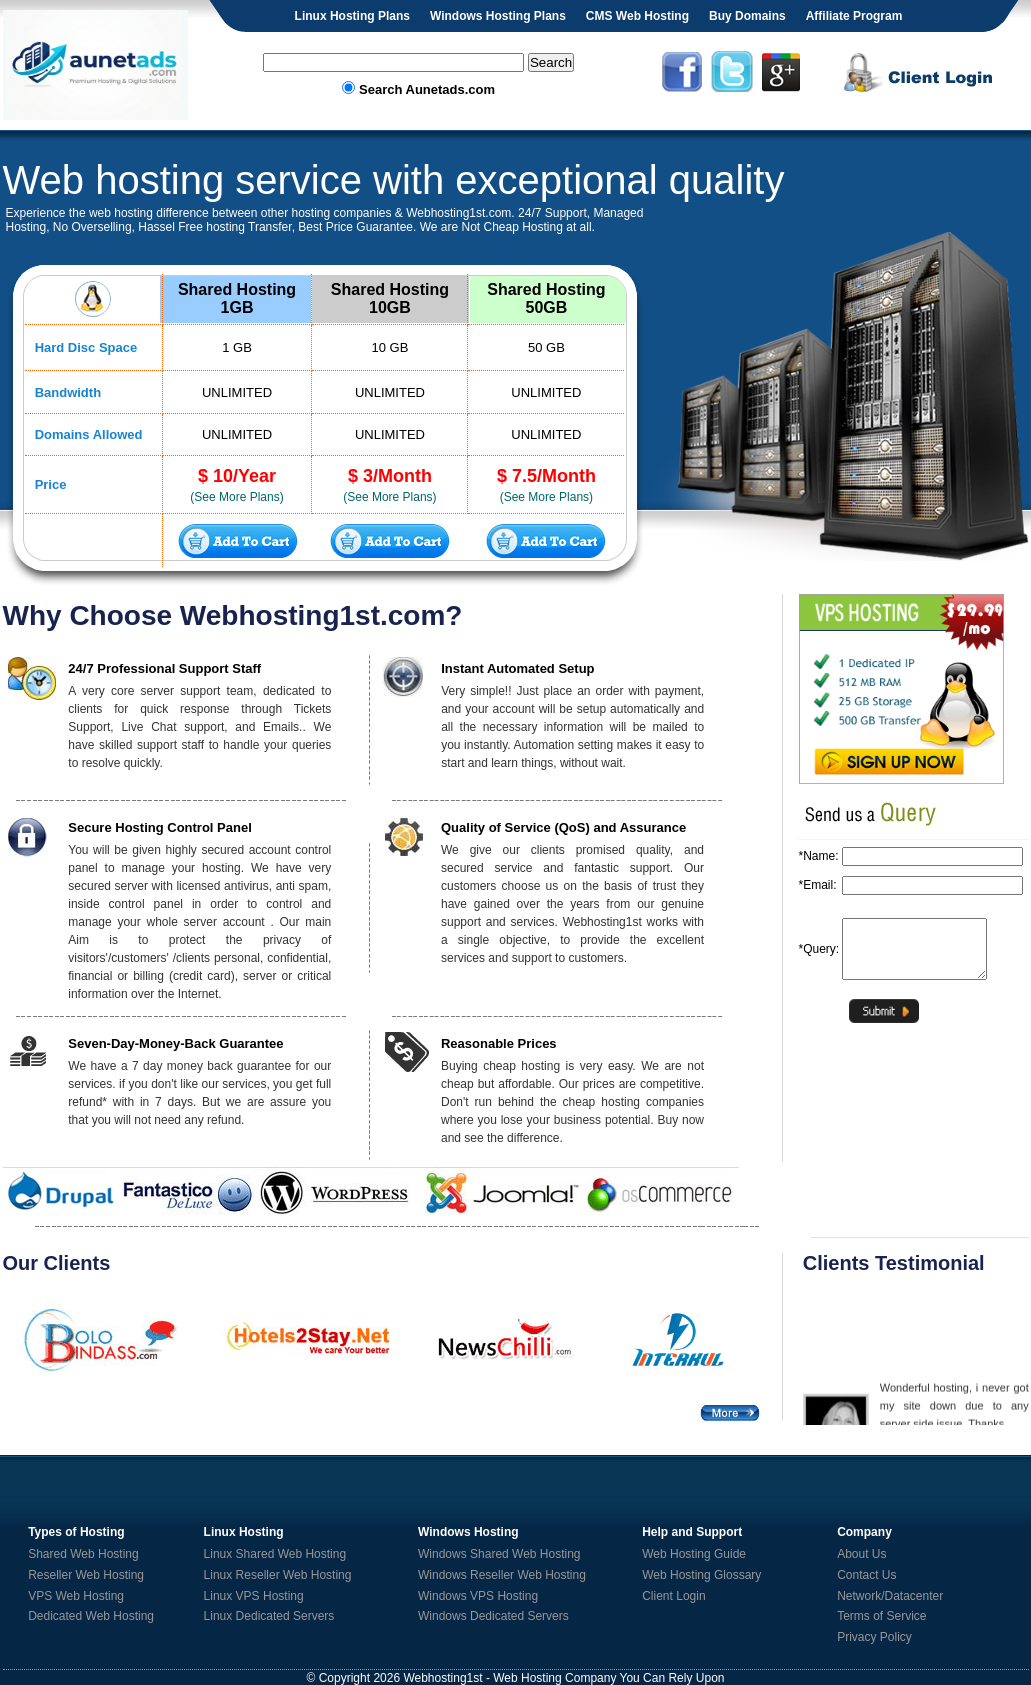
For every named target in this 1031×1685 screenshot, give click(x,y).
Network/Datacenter (890, 1596)
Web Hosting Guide (694, 1554)
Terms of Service (881, 1616)
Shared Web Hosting (83, 1554)
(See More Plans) (236, 497)
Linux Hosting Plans (352, 16)
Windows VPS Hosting (478, 1596)
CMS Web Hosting (637, 16)
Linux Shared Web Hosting (275, 1554)
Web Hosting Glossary (701, 1575)
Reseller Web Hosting (86, 1575)
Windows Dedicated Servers (493, 1616)
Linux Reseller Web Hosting (278, 1575)
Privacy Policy (874, 1637)
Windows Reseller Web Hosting (502, 1575)
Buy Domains (747, 16)
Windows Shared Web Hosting (499, 1554)
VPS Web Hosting (76, 1596)
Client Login (673, 1596)
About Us (861, 1554)
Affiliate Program (854, 16)
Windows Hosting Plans (498, 16)
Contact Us (866, 1575)
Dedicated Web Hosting (91, 1616)
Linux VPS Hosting (254, 1596)
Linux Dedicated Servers (269, 1616)
